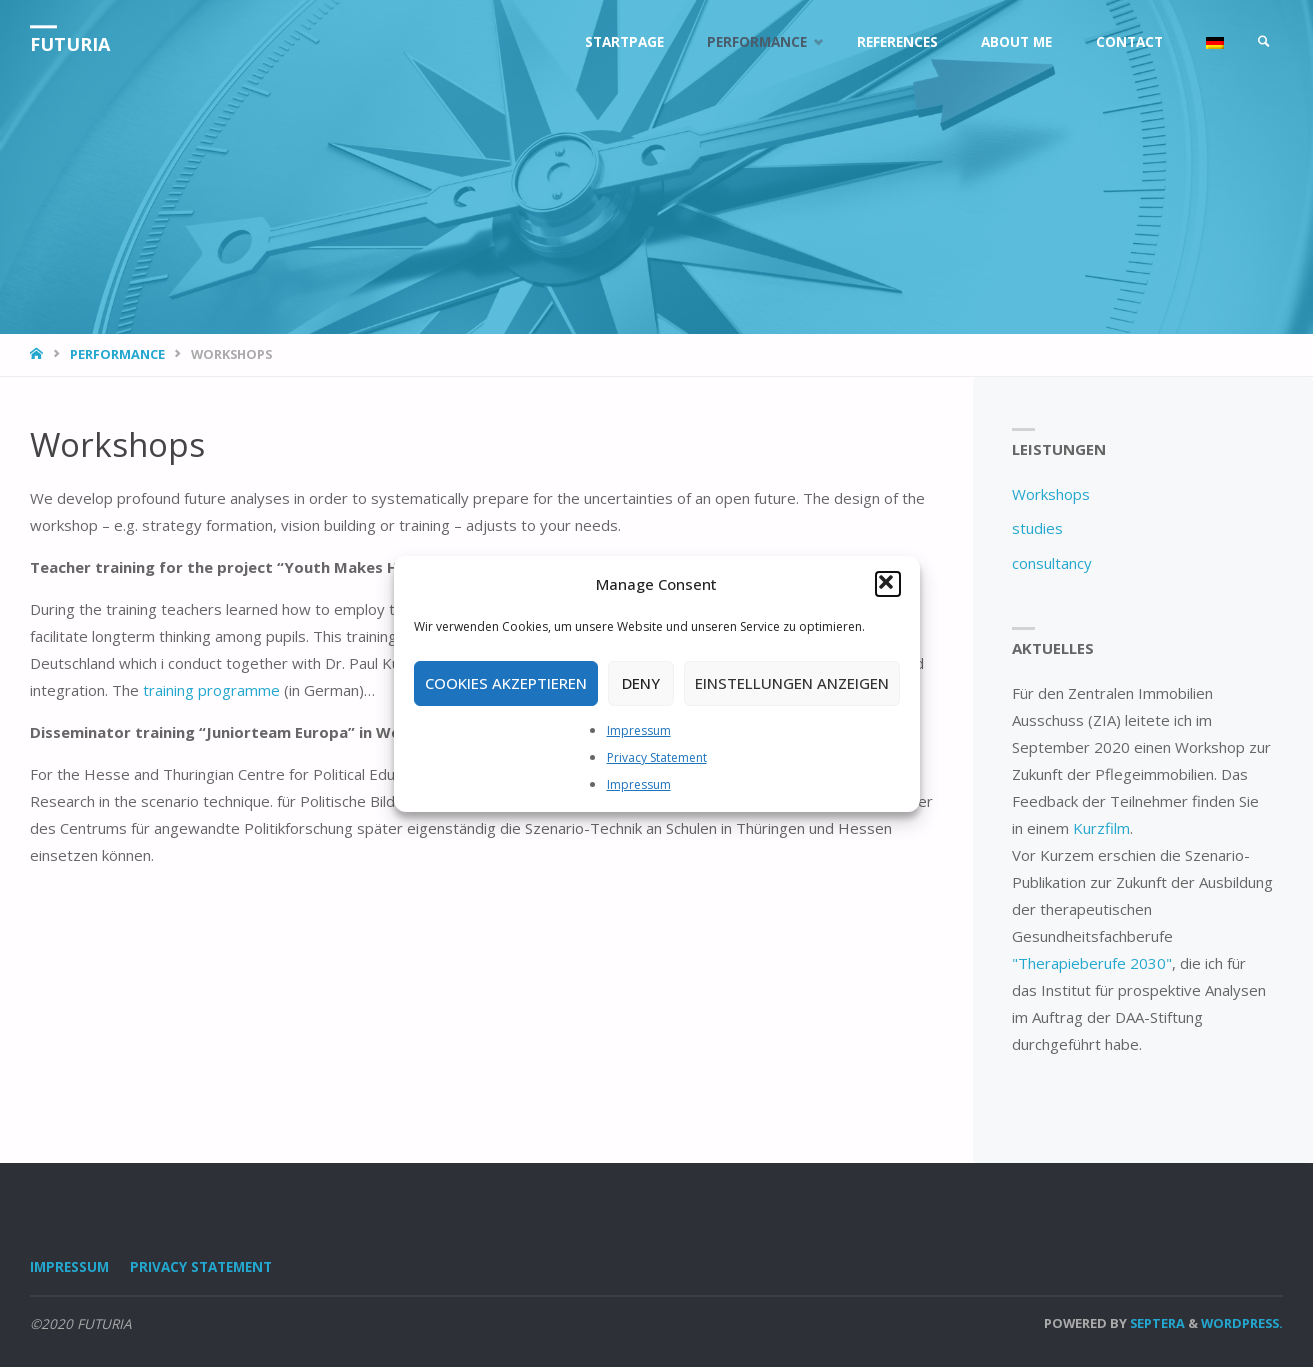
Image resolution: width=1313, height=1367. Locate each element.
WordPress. (1242, 1323)
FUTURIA (70, 44)
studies (1037, 528)
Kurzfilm (1101, 828)
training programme (211, 690)
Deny (641, 683)
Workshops (1051, 494)
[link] (1264, 42)
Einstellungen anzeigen (792, 683)
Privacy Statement (657, 757)
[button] (888, 584)
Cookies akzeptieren (506, 683)
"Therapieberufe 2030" (1092, 963)
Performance (117, 354)
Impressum (639, 730)
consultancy (1052, 563)
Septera (1156, 1323)
